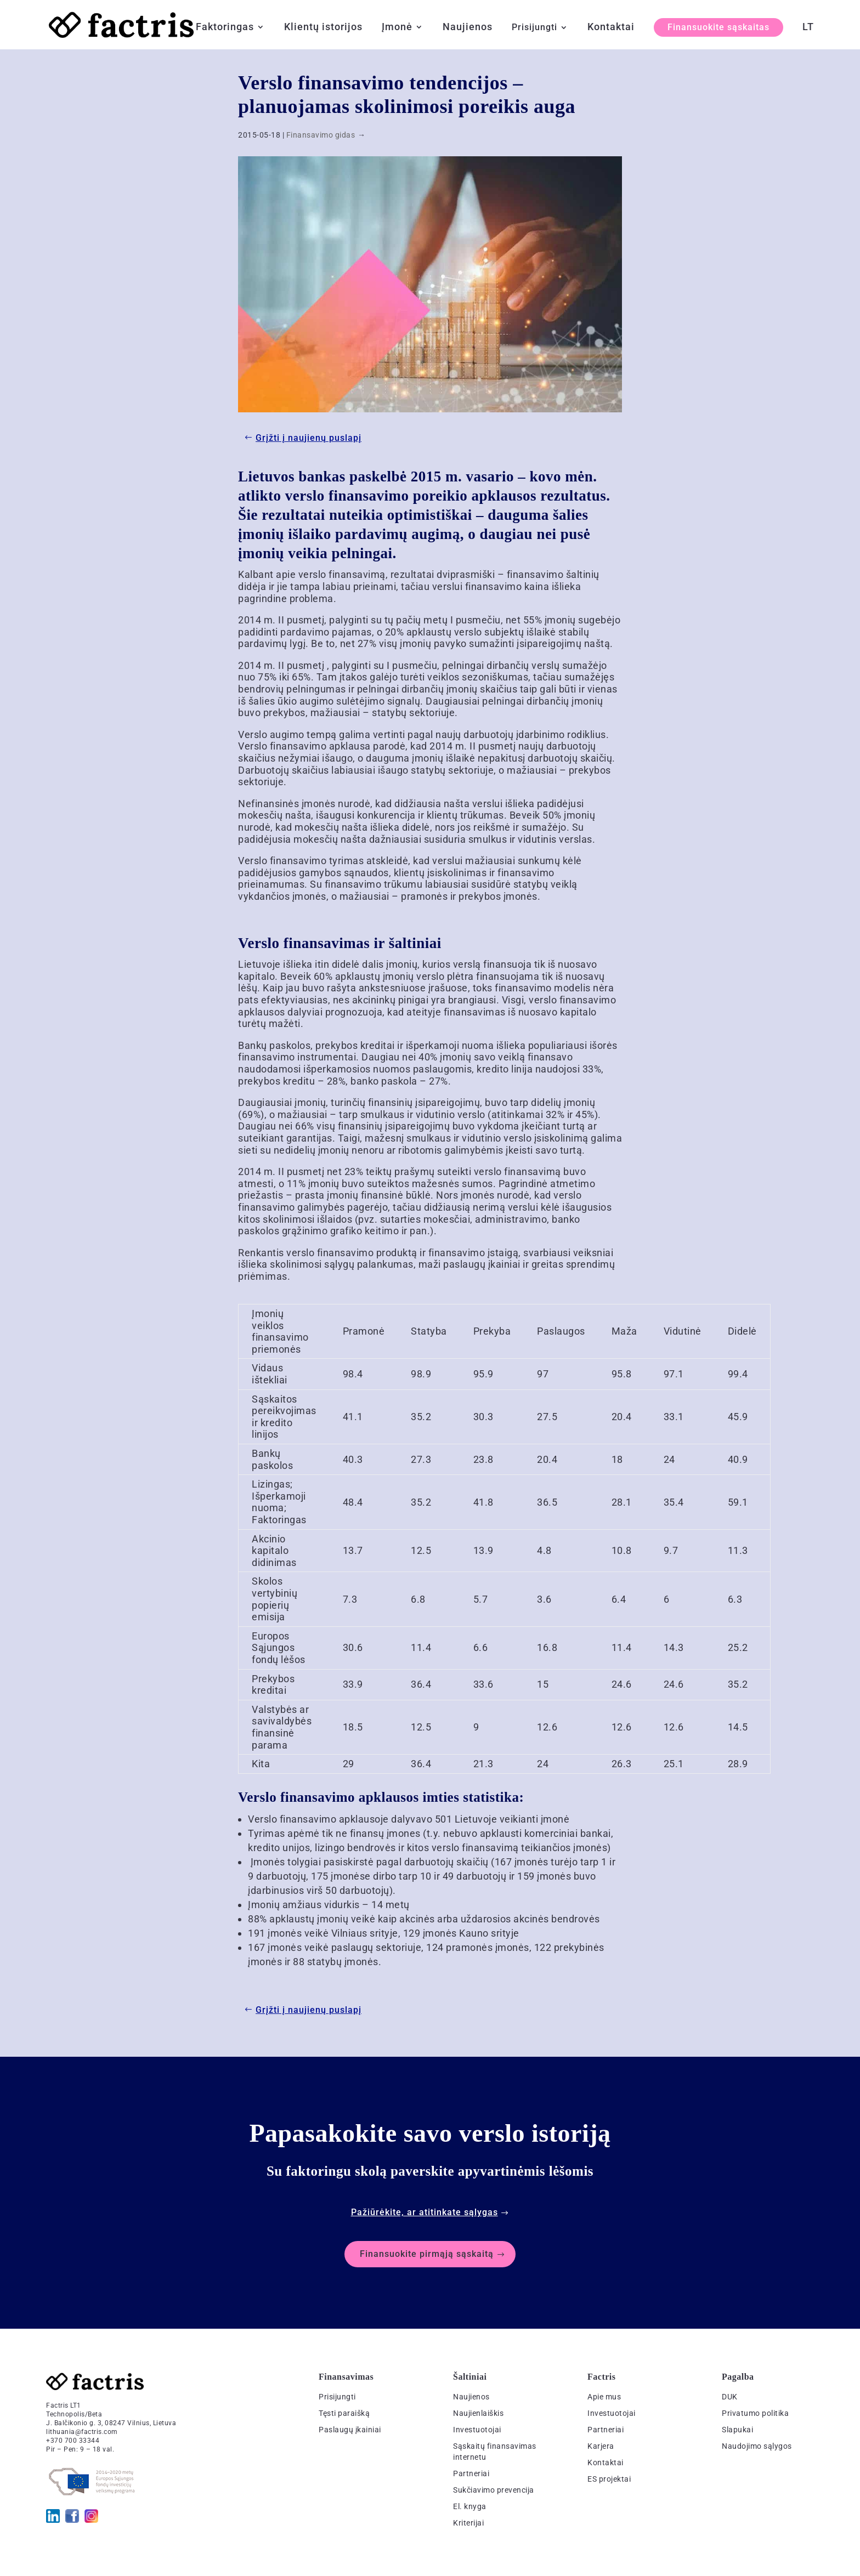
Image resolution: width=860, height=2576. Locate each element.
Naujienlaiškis (478, 2413)
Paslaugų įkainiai (350, 2429)
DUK (730, 2396)
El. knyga (469, 2506)
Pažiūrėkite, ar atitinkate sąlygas (424, 2212)
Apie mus (604, 2396)
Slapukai (737, 2429)
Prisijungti (534, 28)
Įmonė (397, 27)
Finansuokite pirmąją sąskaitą (427, 2254)
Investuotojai (477, 2429)
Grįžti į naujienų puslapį (308, 438)
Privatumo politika (755, 2413)
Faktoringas (225, 27)
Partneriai (471, 2473)
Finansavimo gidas (320, 134)
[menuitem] (808, 36)
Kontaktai (611, 27)
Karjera (600, 2446)
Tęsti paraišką (344, 2413)
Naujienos (468, 27)
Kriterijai (468, 2522)
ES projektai (609, 2479)
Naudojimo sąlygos (757, 2446)
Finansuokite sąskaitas (718, 27)
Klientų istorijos (323, 27)
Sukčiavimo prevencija (493, 2490)
